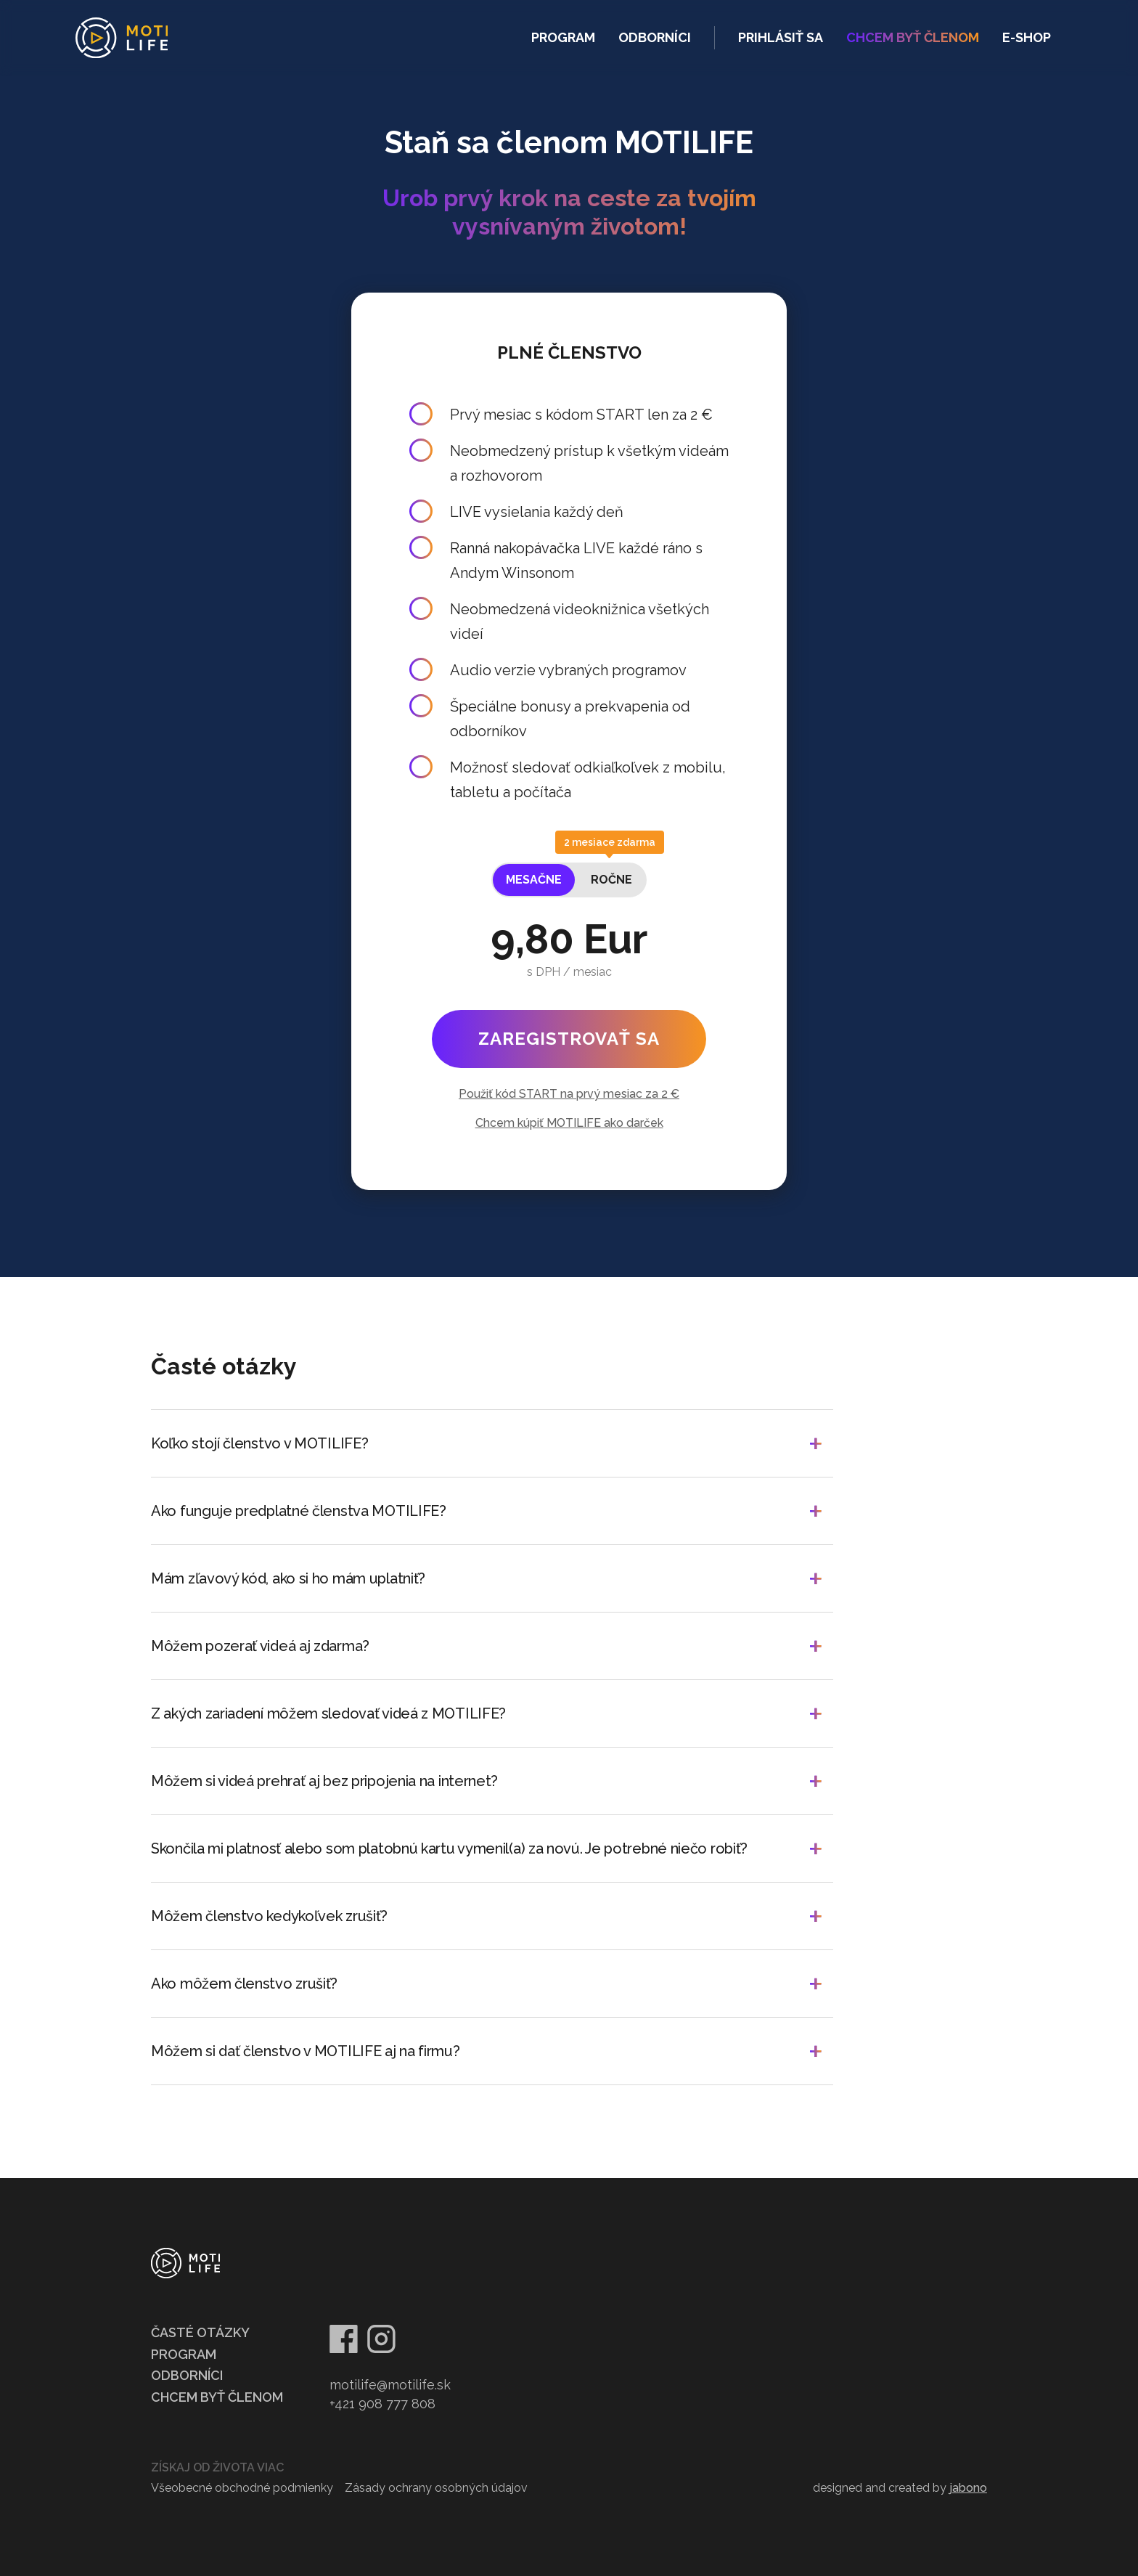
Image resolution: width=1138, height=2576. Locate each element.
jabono (968, 2488)
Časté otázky (200, 2332)
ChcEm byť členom (912, 37)
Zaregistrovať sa (569, 1038)
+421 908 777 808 (382, 2403)
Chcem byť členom (217, 2397)
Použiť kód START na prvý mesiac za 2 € (569, 1094)
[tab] (533, 880)
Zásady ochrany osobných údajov (436, 2488)
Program (563, 37)
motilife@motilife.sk (390, 2384)
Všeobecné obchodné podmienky (242, 2488)
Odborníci (654, 37)
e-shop (1026, 37)
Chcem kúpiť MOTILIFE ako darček (569, 1123)
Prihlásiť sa (780, 37)
